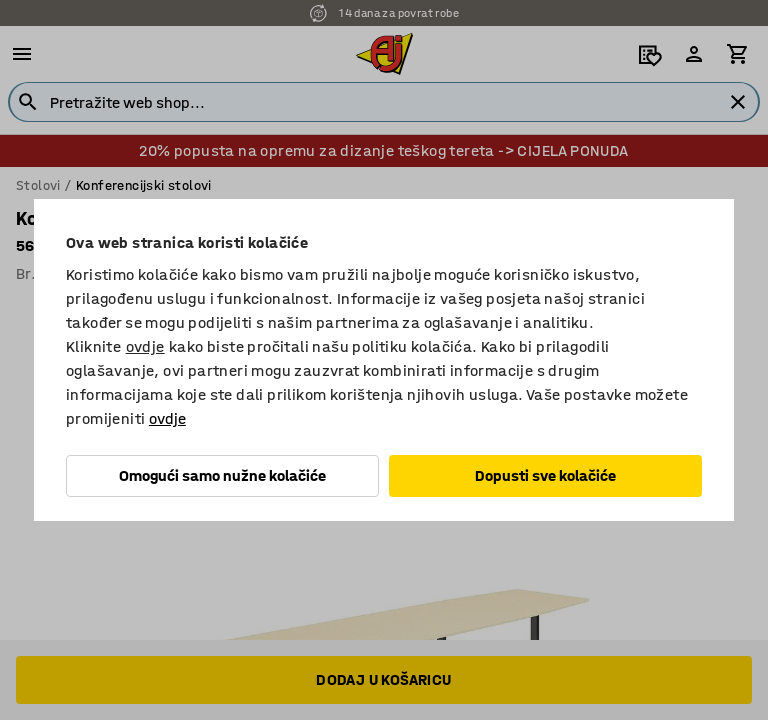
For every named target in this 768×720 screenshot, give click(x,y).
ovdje (145, 346)
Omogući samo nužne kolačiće (222, 475)
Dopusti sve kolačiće (545, 475)
